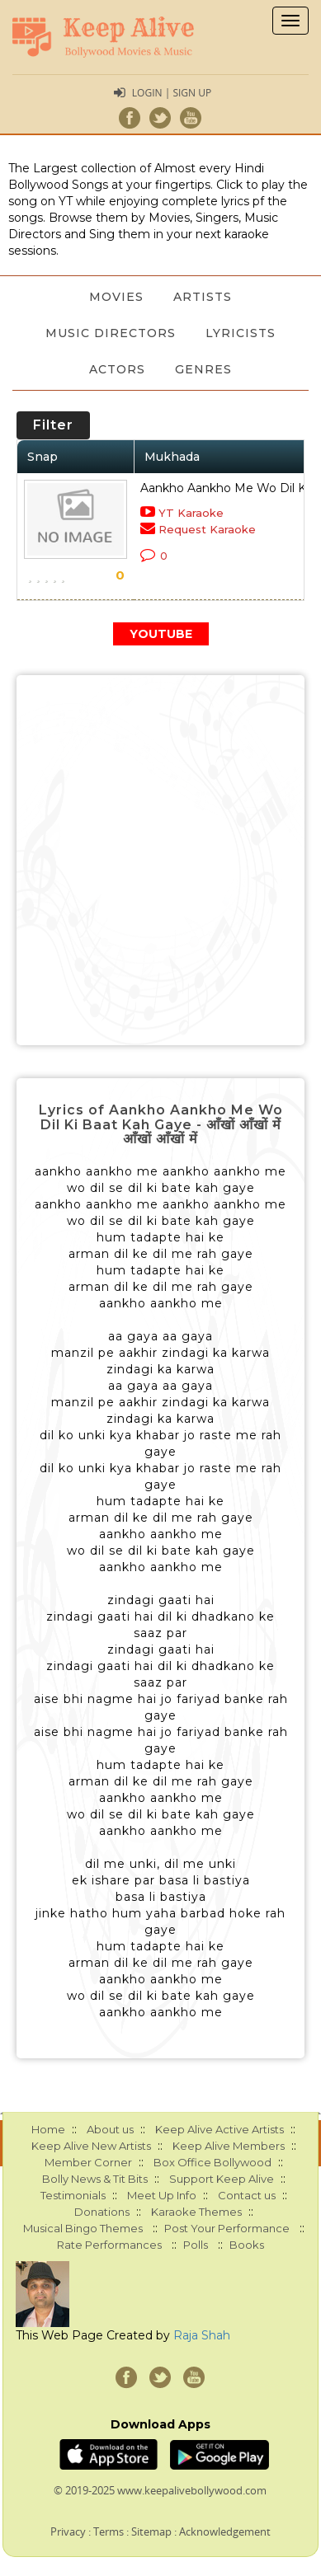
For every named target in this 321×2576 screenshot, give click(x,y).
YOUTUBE (161, 633)
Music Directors (110, 333)
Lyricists (240, 333)
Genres (203, 369)
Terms (108, 2531)
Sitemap (151, 2531)
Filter (53, 425)
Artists (202, 296)
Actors (117, 369)
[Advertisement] (160, 860)
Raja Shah (201, 2335)
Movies (116, 296)
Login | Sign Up (171, 93)
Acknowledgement (225, 2531)
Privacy (68, 2531)
